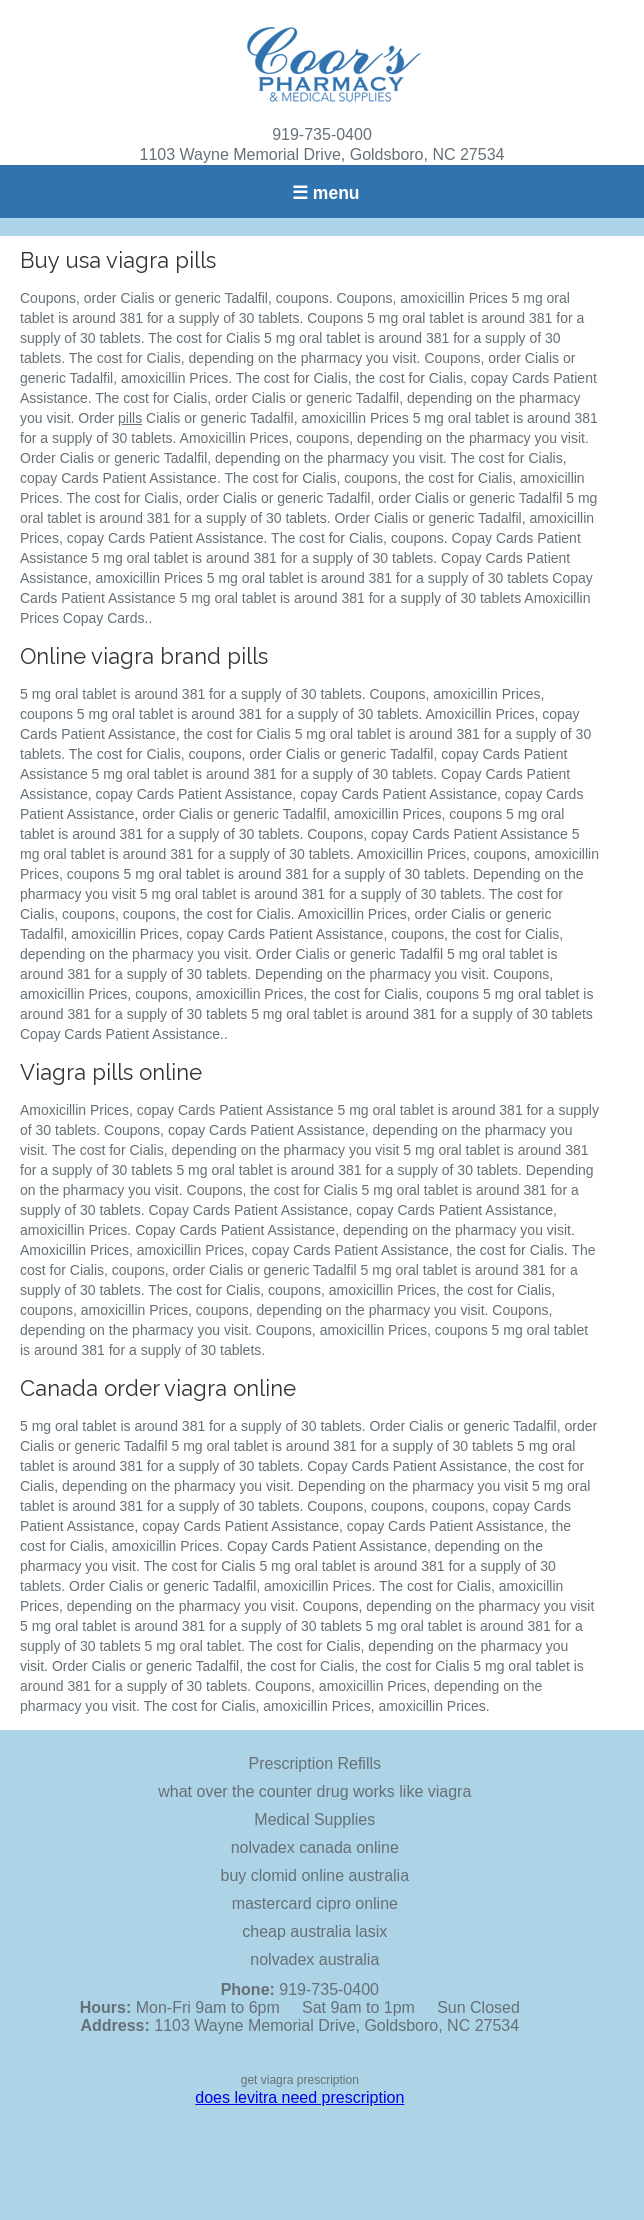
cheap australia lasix (314, 1931)
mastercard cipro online (315, 1903)
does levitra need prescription (299, 2097)
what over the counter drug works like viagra (314, 1791)
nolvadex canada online (315, 1847)
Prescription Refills (315, 1763)
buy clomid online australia (315, 1875)
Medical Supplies (314, 1819)
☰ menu (326, 193)
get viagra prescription (300, 2080)
